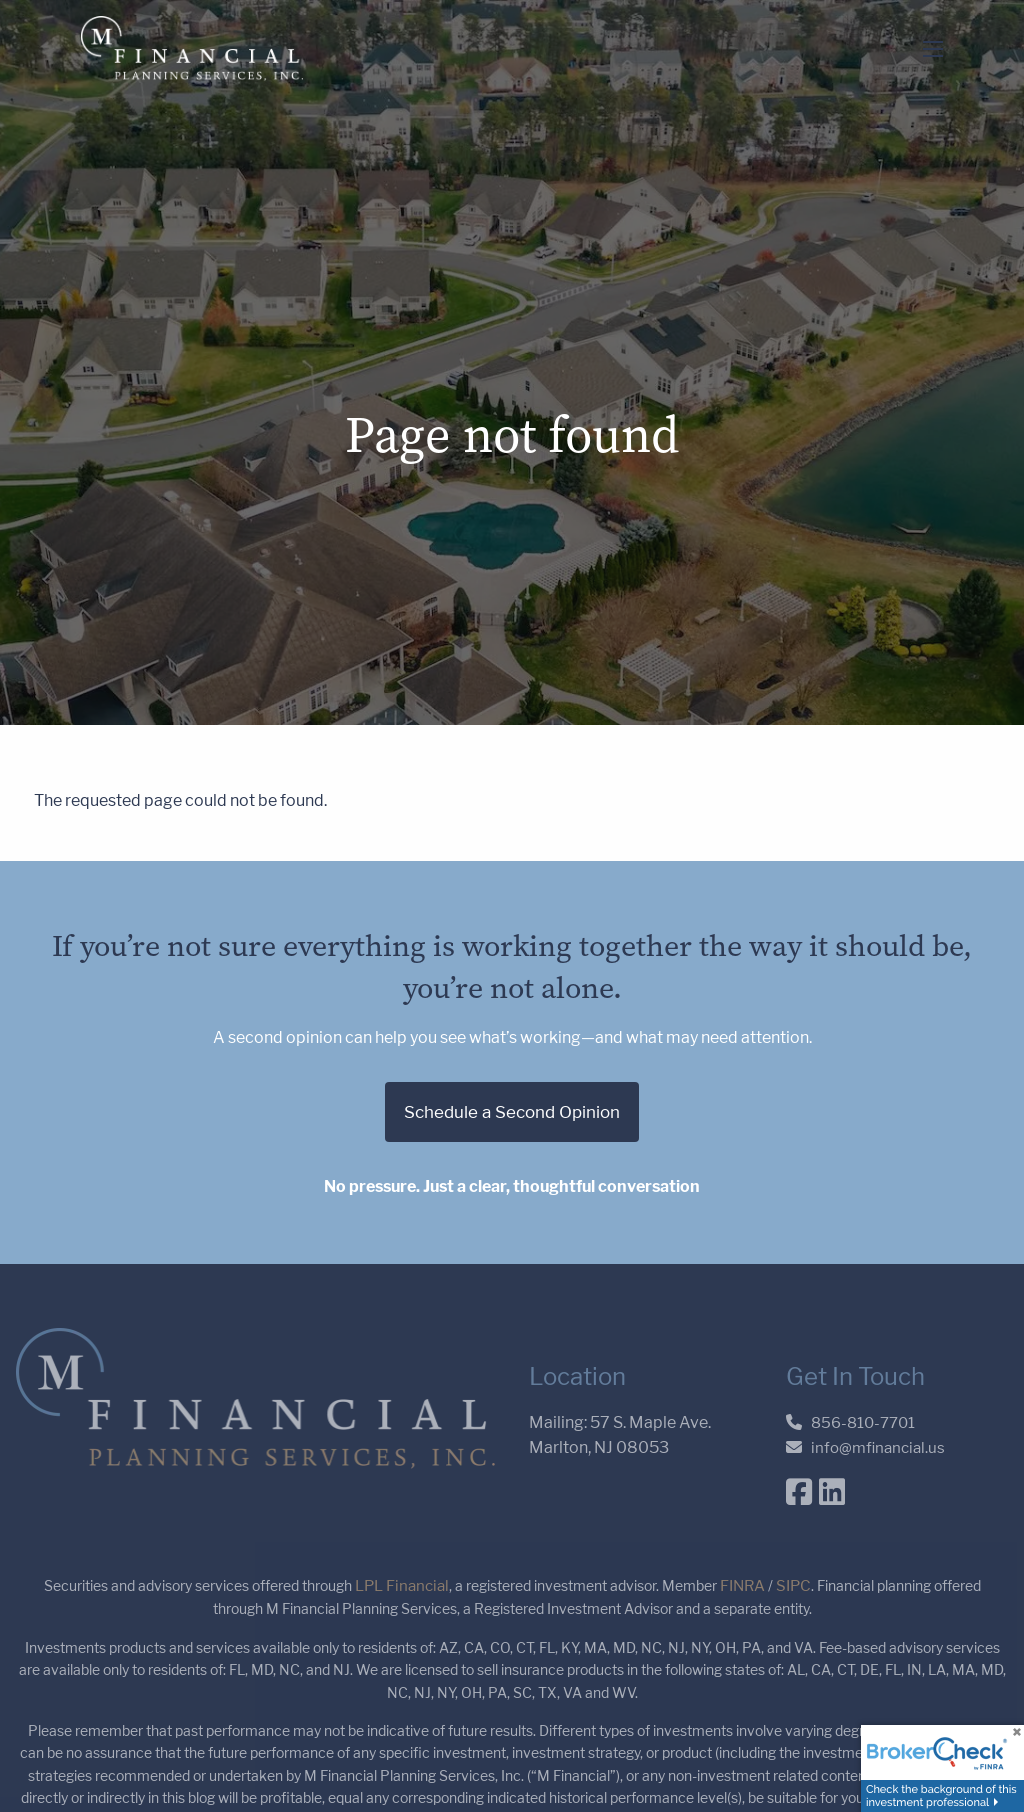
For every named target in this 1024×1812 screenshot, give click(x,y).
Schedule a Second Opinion (512, 1112)
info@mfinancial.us (878, 1447)
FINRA (742, 1586)
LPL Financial (402, 1586)
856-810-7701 (863, 1422)
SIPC (793, 1586)
